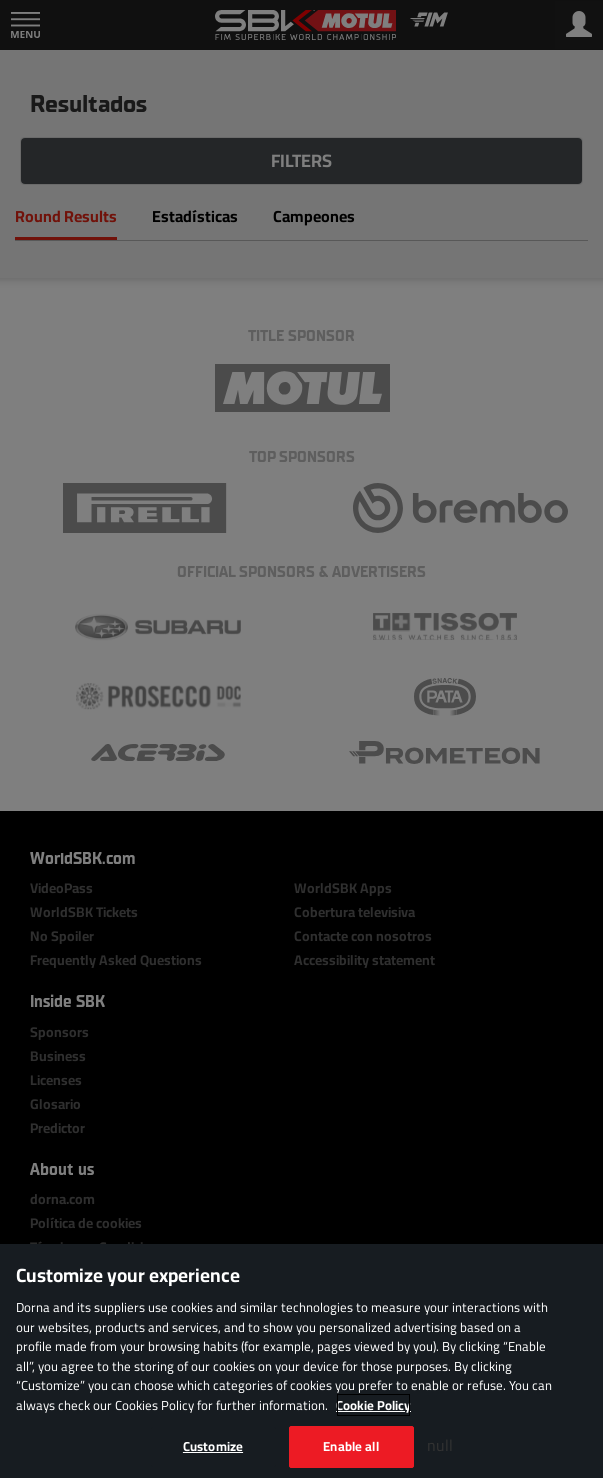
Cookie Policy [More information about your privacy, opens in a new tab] (373, 1405)
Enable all (350, 1446)
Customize (213, 1446)
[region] (301, 1361)
